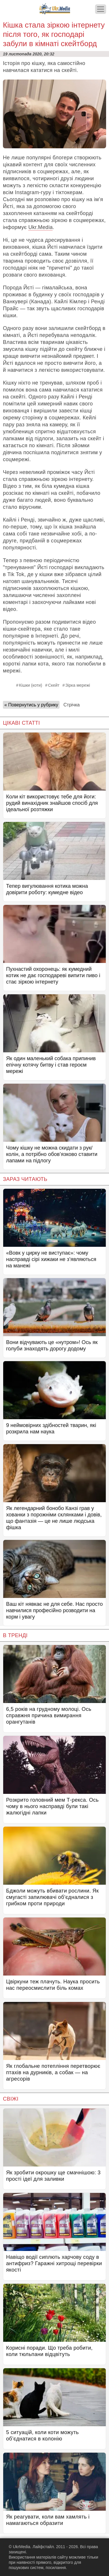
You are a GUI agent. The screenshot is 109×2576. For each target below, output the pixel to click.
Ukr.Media (40, 227)
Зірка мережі (77, 685)
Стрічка (71, 704)
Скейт (53, 685)
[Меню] (100, 9)
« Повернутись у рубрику (31, 704)
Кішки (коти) (30, 685)
